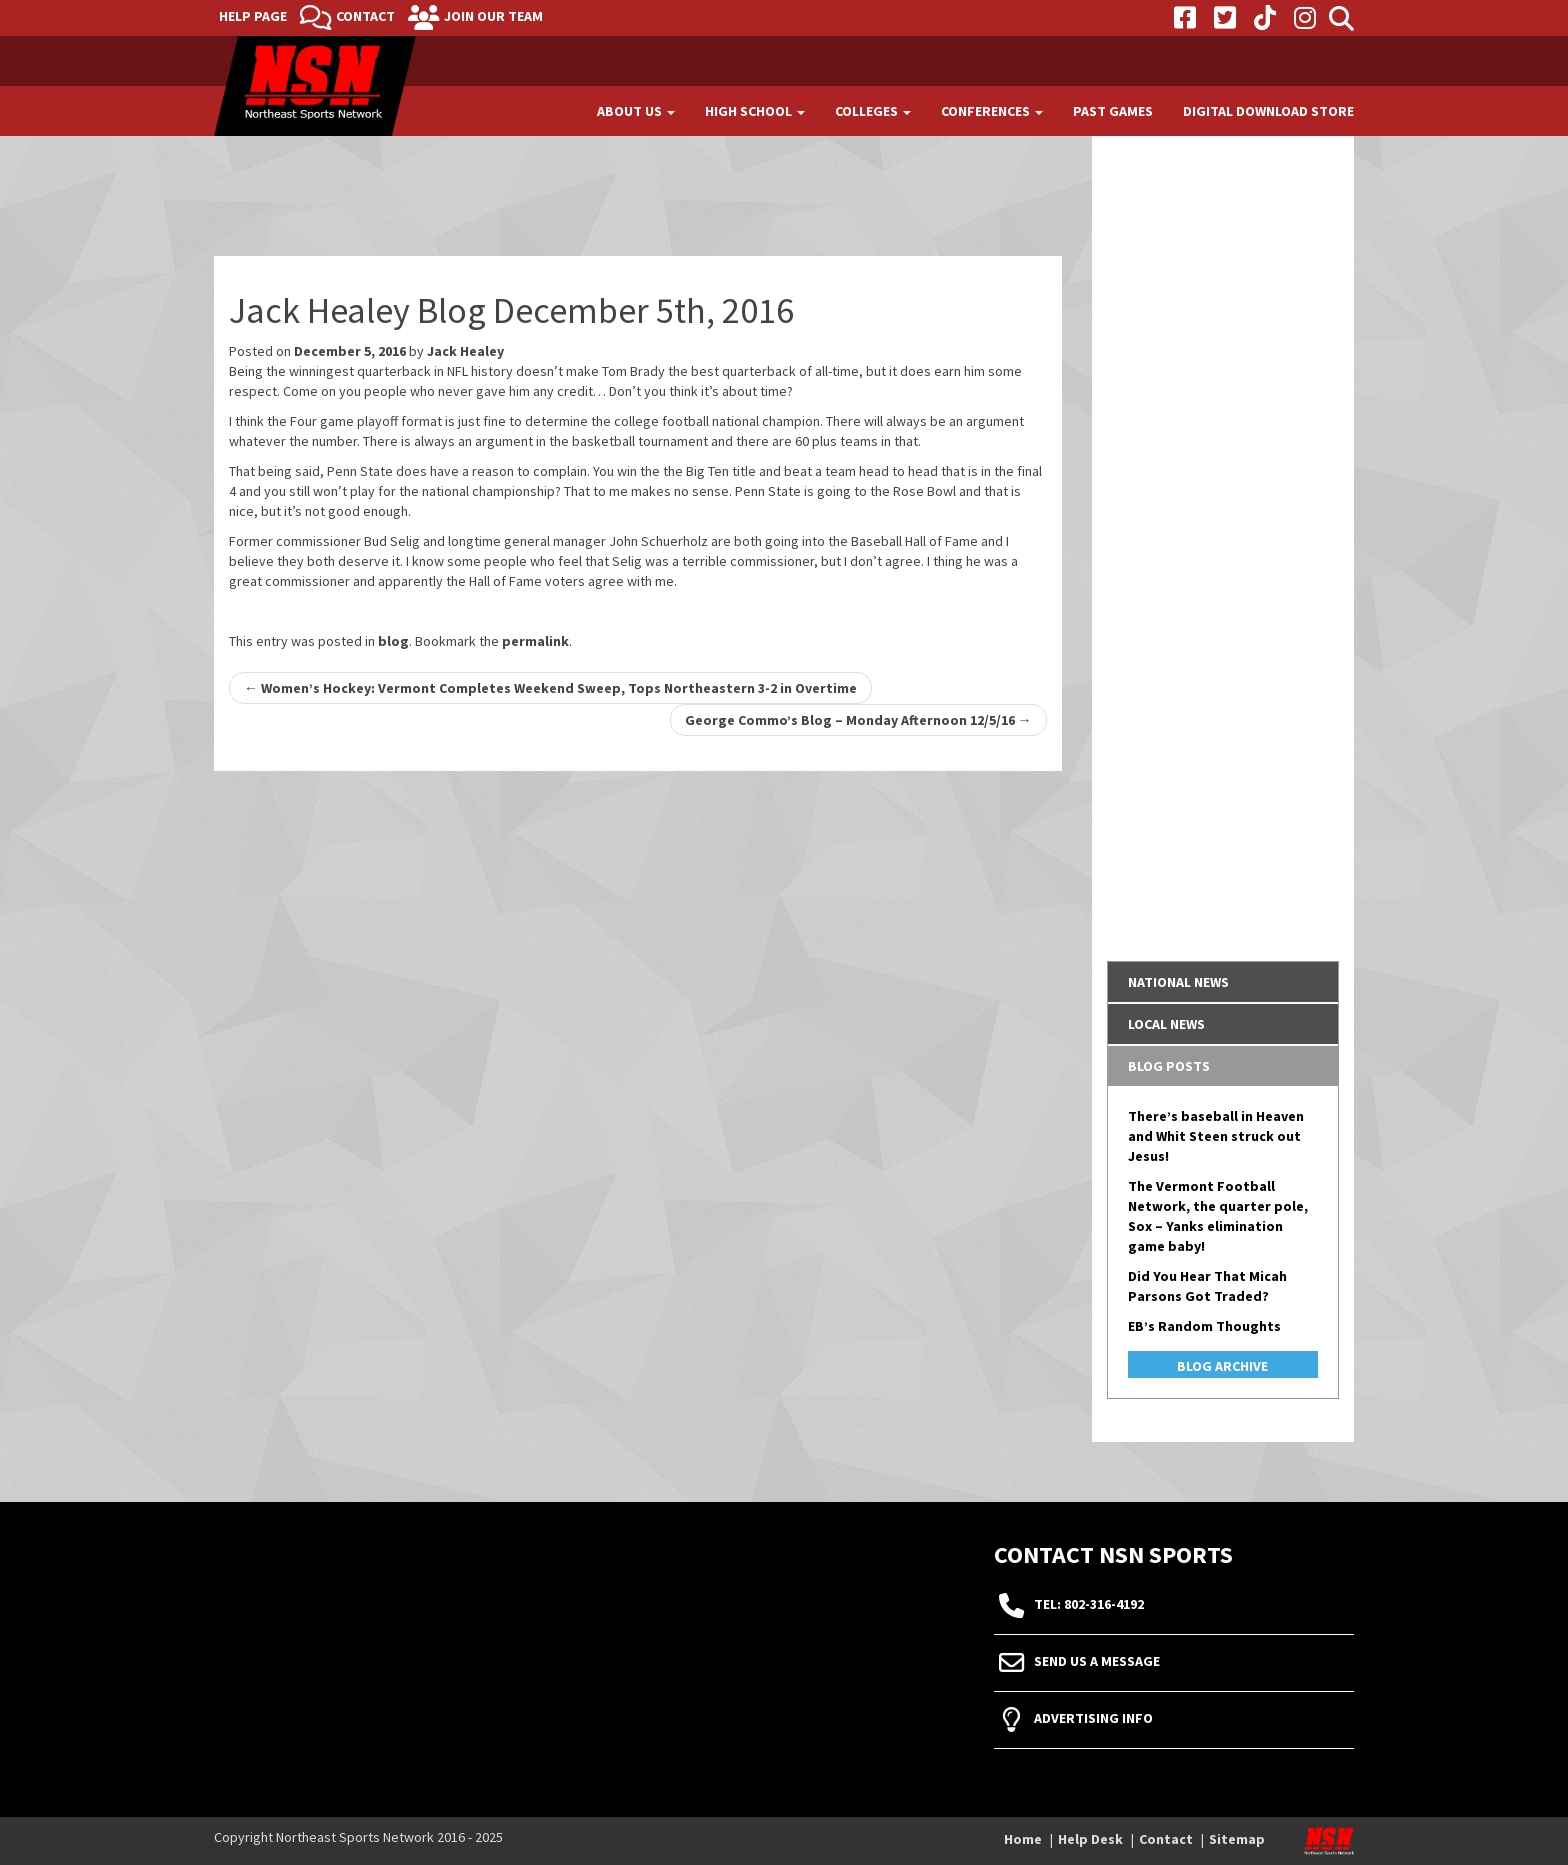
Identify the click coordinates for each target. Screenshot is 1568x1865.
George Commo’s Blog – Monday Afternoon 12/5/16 (858, 720)
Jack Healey (465, 351)
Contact (365, 16)
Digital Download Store (1268, 111)
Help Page (253, 16)
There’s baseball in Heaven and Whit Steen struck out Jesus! (1216, 1136)
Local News (1166, 1024)
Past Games (1113, 111)
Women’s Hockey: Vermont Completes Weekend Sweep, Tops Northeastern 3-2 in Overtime (550, 688)
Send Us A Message (1097, 1662)
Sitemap (1237, 1839)
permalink (535, 641)
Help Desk (1090, 1839)
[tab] (1223, 982)
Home (1023, 1839)
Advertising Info (1093, 1719)
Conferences (992, 111)
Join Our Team (493, 16)
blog (393, 641)
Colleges (873, 111)
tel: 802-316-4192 (1089, 1605)
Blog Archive (1222, 1366)
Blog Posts (1169, 1066)
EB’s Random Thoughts (1204, 1326)
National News (1178, 982)
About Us (636, 111)
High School (755, 111)
